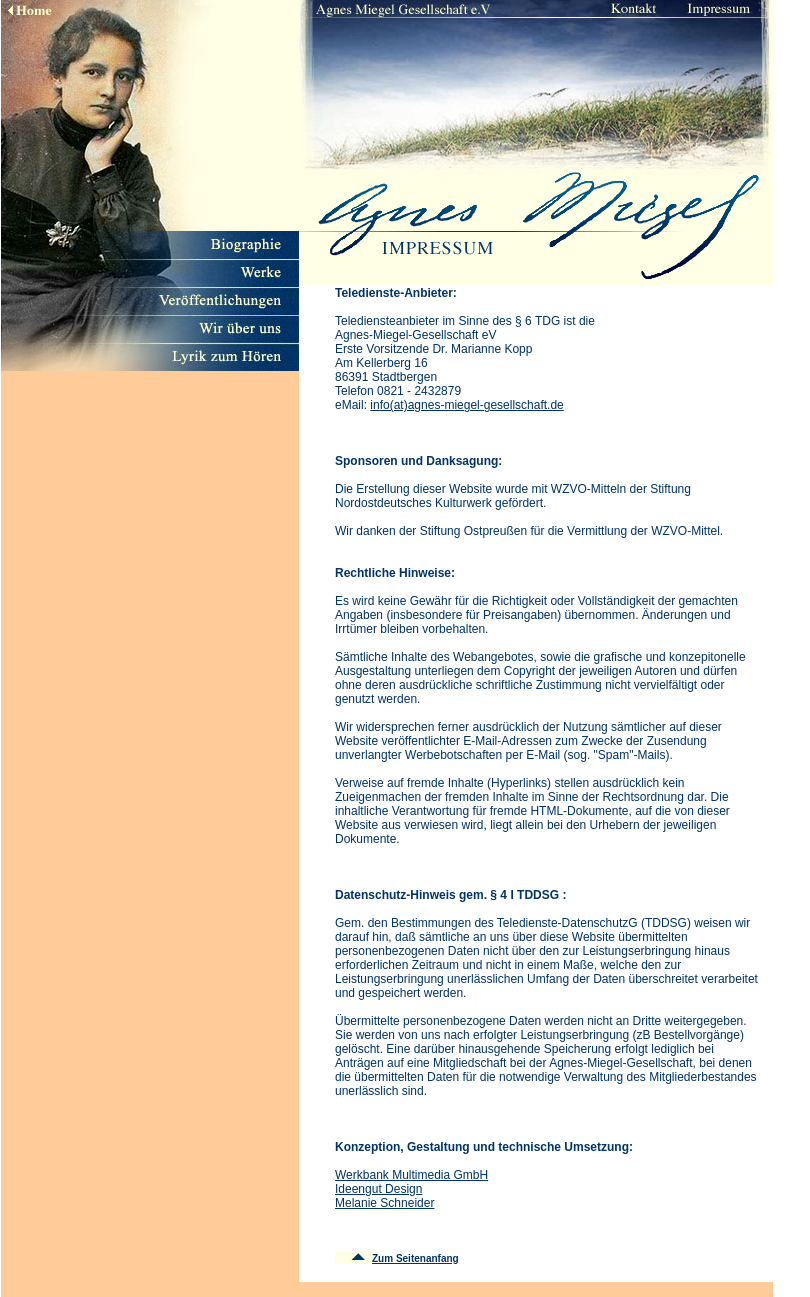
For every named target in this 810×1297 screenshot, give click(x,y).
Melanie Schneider (384, 1203)
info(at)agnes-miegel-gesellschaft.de (466, 405)
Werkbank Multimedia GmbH (411, 1175)
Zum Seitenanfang (415, 1258)
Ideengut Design (378, 1189)
